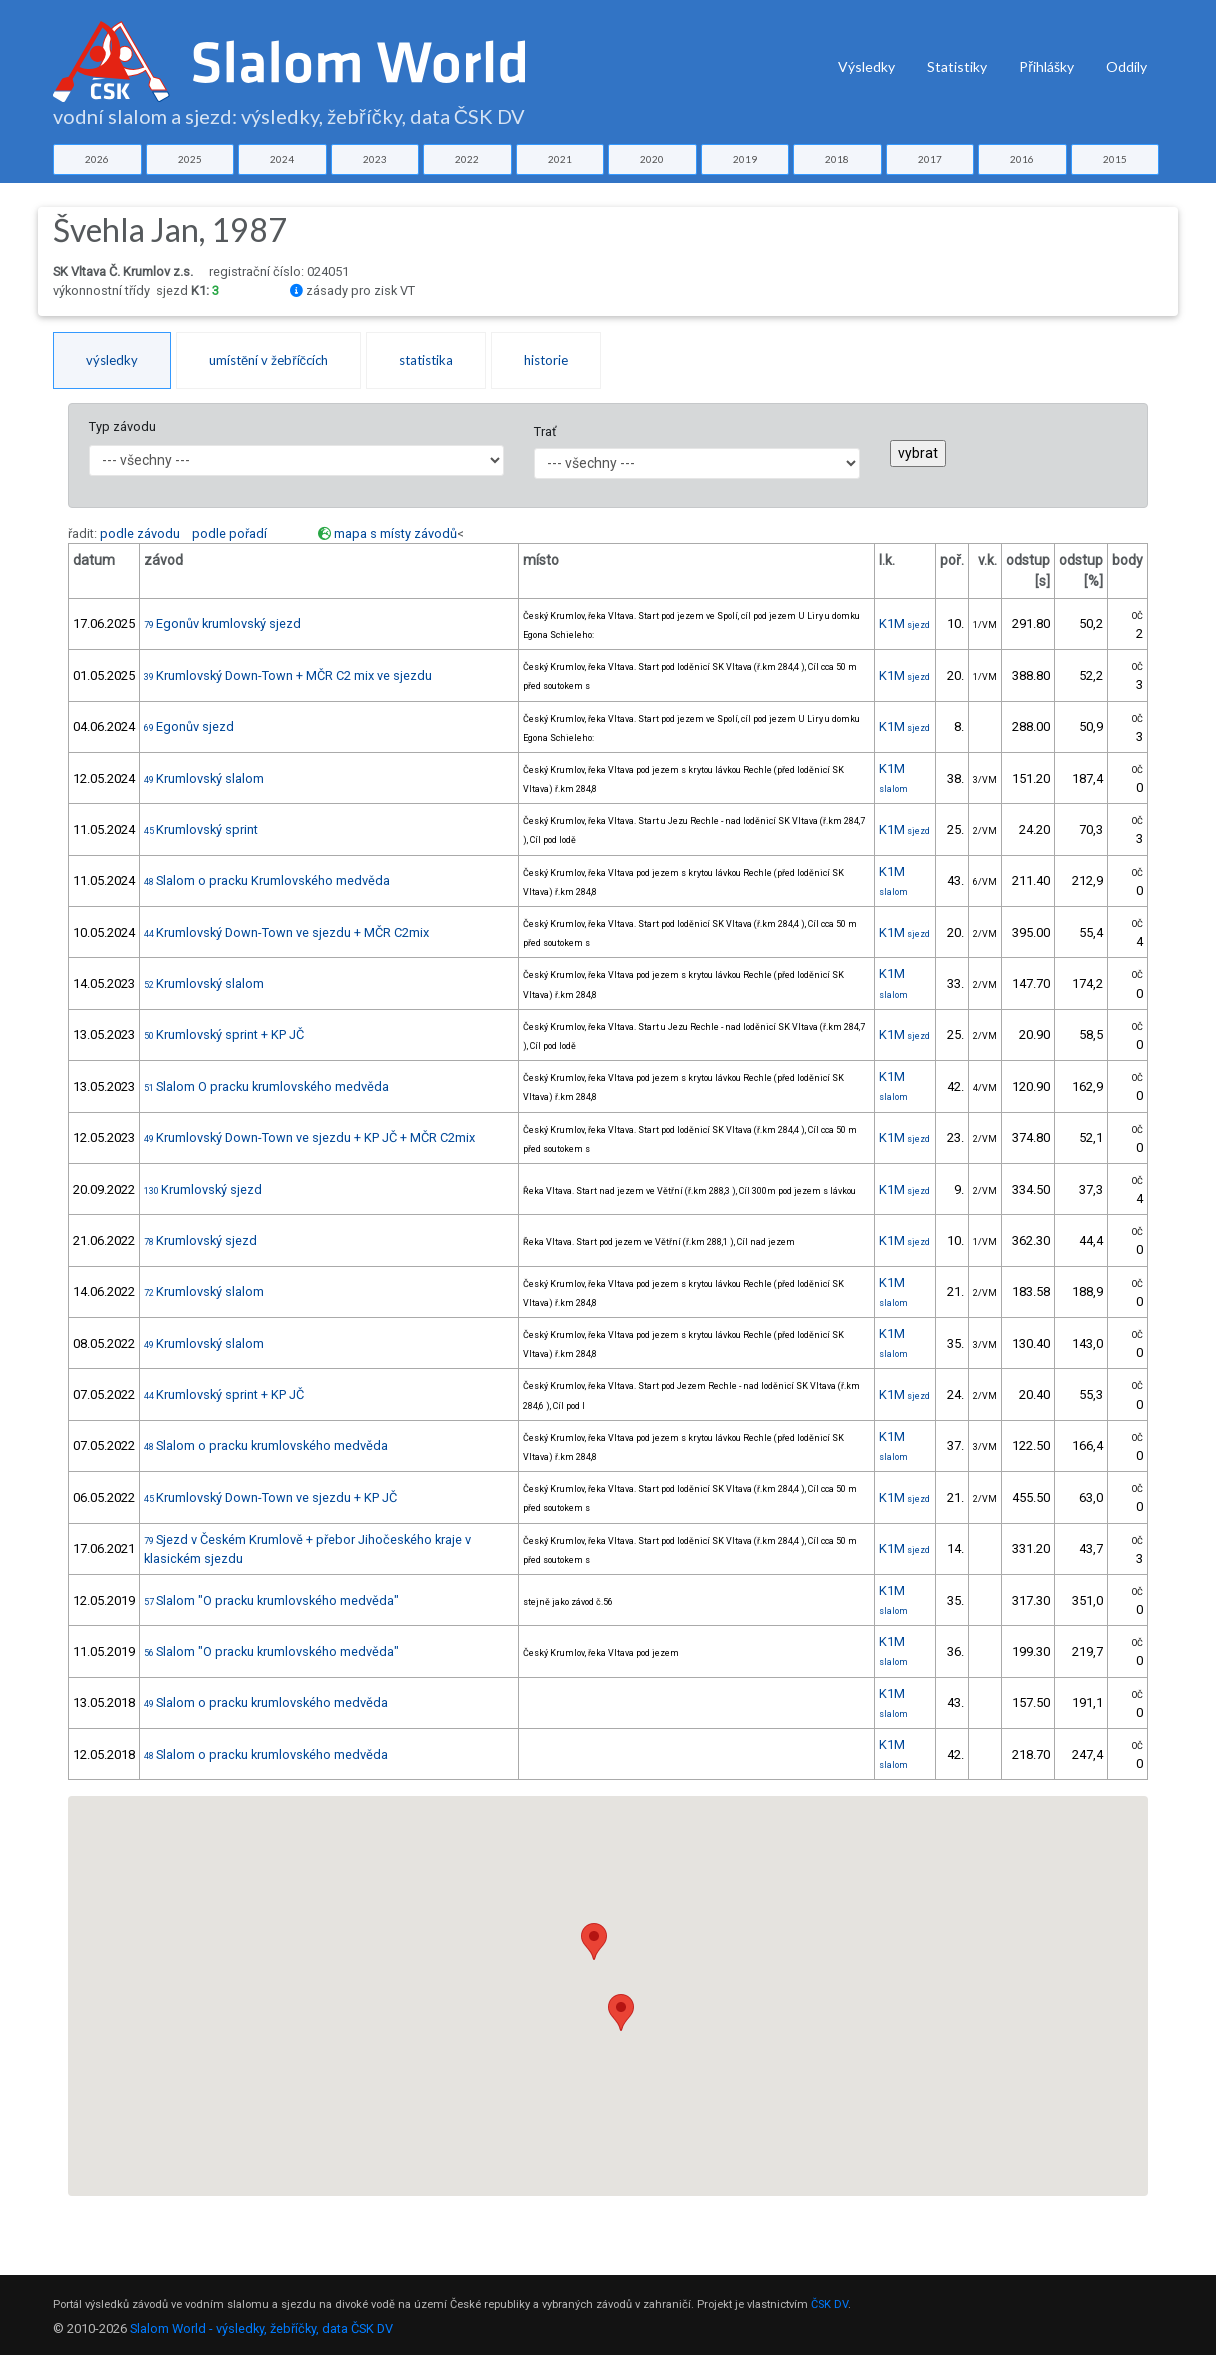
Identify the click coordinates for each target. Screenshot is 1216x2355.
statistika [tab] (426, 360)
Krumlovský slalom (204, 778)
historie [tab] (546, 360)
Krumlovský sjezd (203, 1189)
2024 (282, 159)
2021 (560, 159)
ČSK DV (829, 2304)
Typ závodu (122, 426)
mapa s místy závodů (395, 533)
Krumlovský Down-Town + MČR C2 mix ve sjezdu (288, 675)
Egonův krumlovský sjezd (222, 623)
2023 (375, 159)
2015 (1115, 159)
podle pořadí (229, 533)
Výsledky (866, 66)
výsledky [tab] (112, 360)
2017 (930, 159)
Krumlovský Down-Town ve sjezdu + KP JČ (270, 1497)
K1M (904, 623)
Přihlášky (1046, 66)
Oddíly (1126, 66)
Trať (545, 431)
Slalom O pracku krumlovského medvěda (266, 1086)
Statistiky (957, 66)
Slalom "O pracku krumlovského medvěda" (271, 1600)
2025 (190, 159)
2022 (467, 159)
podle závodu (140, 533)
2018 (837, 159)
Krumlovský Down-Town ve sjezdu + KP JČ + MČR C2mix (309, 1137)
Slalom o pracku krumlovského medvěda (266, 1445)
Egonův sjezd (189, 726)
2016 (1022, 159)
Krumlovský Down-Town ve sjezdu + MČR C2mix (286, 932)
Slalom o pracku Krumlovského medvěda (267, 880)
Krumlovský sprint (201, 829)
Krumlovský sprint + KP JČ (224, 1034)
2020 (652, 159)
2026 (97, 159)
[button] (621, 2012)
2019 (745, 159)
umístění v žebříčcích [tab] (268, 360)
